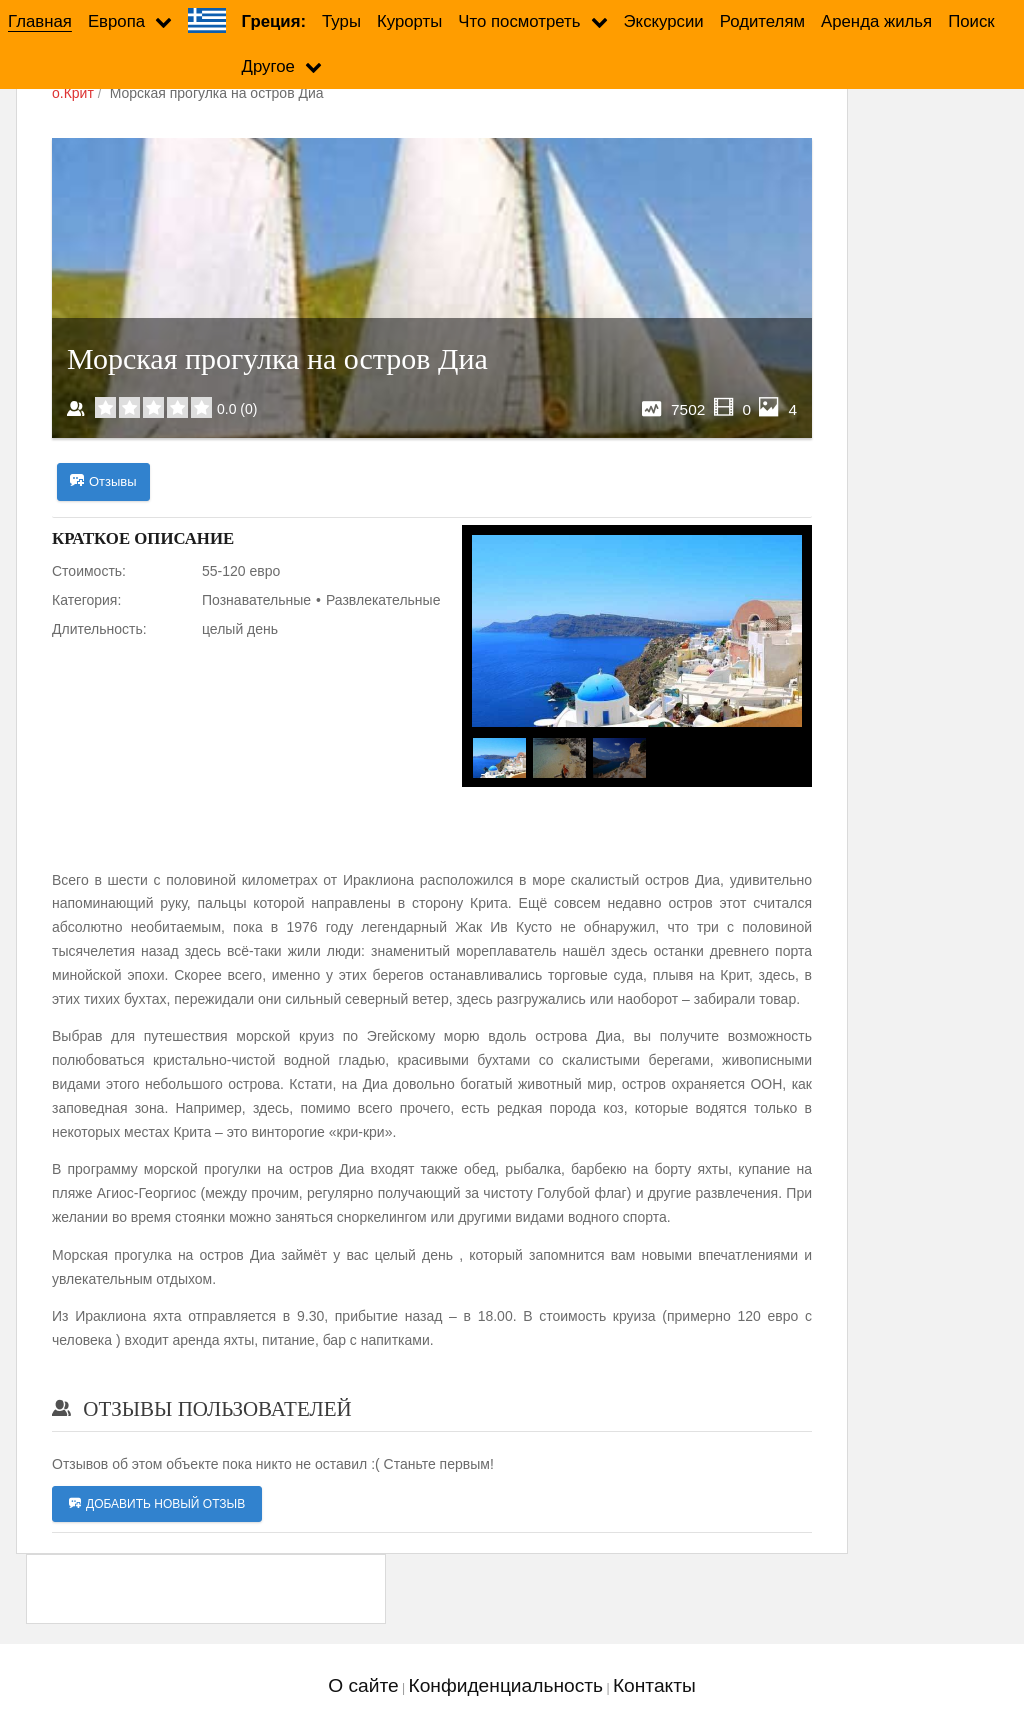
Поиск (971, 21)
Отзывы (103, 482)
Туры (341, 21)
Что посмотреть (519, 21)
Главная (40, 21)
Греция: (274, 21)
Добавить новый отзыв (157, 1504)
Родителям (762, 21)
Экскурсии (664, 21)
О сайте (363, 1685)
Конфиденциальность (505, 1685)
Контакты (654, 1685)
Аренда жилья (876, 21)
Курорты (409, 21)
